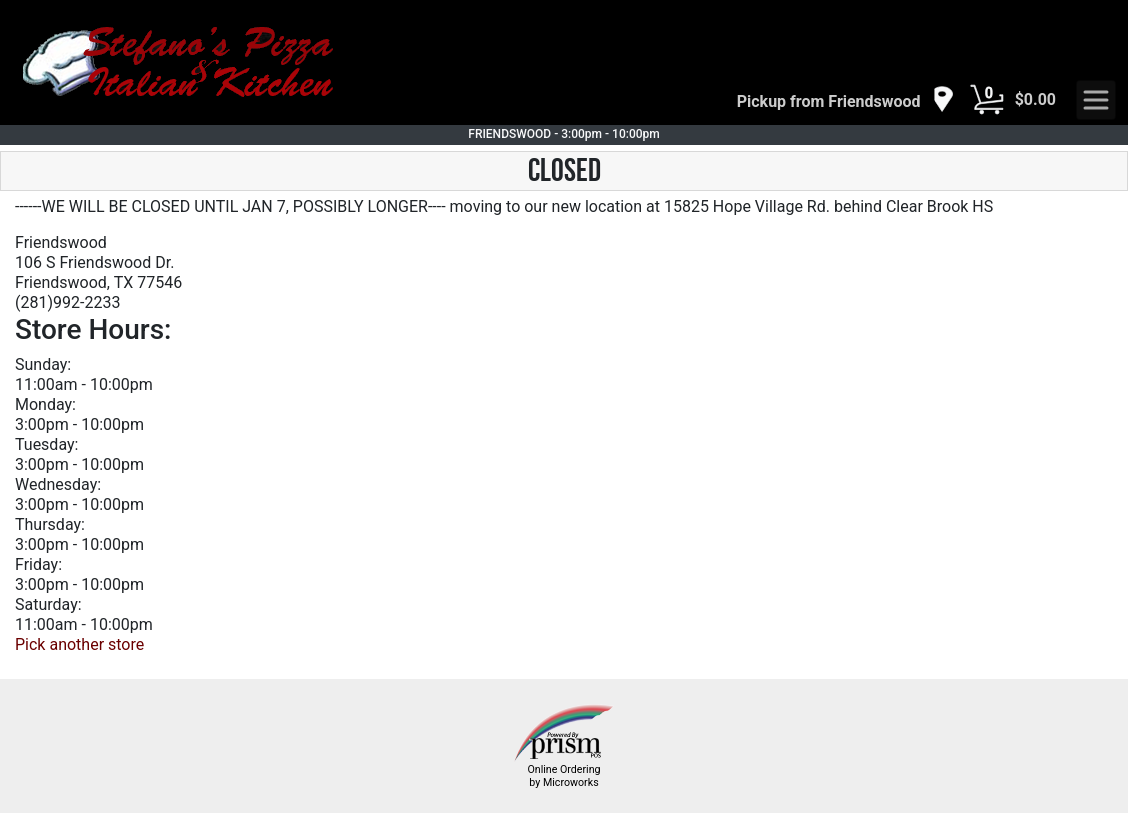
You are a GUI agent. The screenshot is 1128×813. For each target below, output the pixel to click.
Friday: (38, 564)
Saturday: (48, 604)
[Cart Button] (987, 100)
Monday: (45, 404)
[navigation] (846, 100)
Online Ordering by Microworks (563, 776)
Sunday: (43, 364)
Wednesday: (58, 484)
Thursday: (50, 524)
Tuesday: (46, 444)
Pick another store (79, 644)
